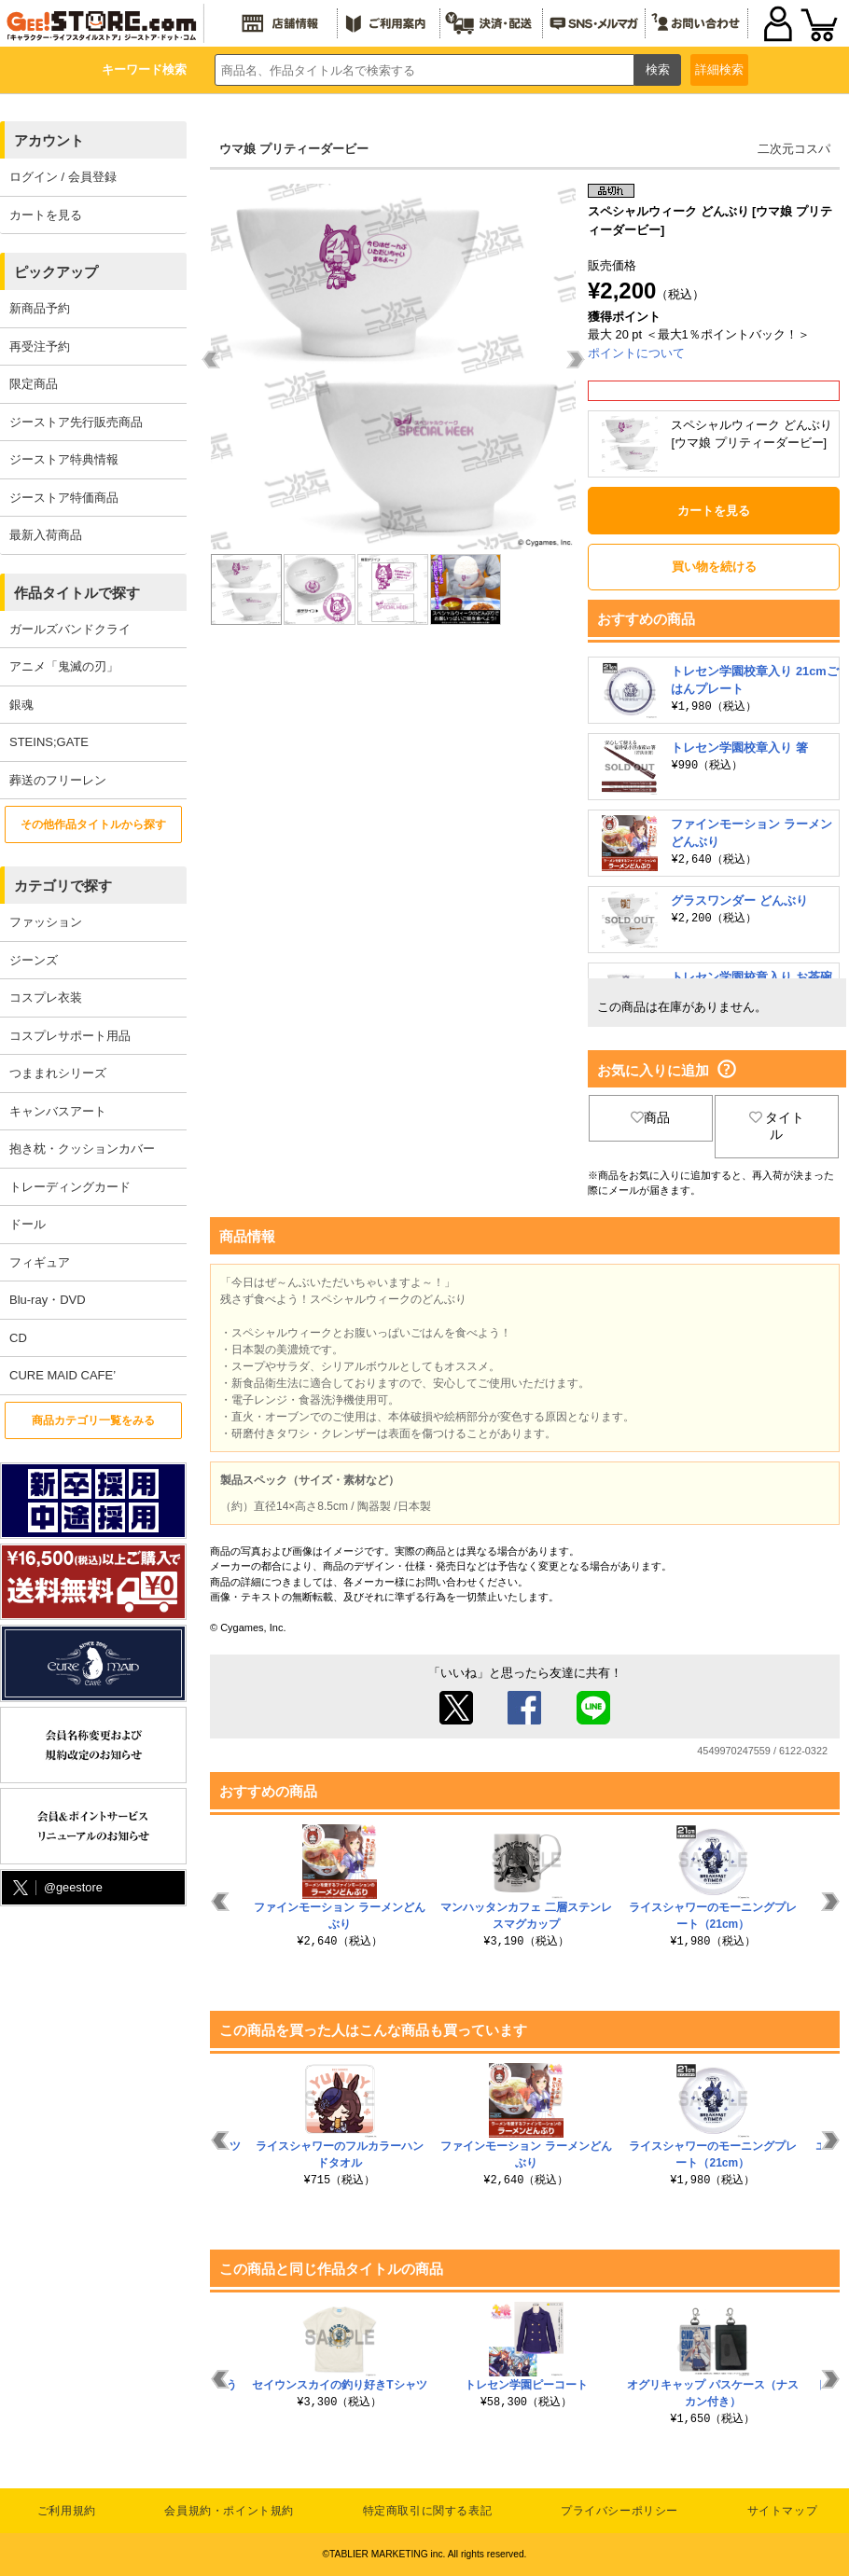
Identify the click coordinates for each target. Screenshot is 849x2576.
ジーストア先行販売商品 (76, 422)
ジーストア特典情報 (63, 459)
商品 (650, 1117)
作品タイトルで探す (77, 593)
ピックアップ (56, 272)
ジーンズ (33, 960)
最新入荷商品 (45, 535)
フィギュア (39, 1262)
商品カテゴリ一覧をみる (93, 1420)
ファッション (45, 922)
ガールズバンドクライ (70, 629)
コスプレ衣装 (45, 997)
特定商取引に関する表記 (428, 2510)
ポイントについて (636, 353)
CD (18, 1338)
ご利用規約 (66, 2510)
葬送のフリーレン (57, 780)
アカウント (49, 140)
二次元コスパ (794, 149)
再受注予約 (39, 346)
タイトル (777, 1126)
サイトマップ (782, 2510)
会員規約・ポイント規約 (229, 2510)
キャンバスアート (57, 1111)
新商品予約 (39, 308)
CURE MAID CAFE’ (62, 1375)
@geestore (56, 1888)
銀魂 (21, 705)
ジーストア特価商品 (63, 498)
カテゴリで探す (63, 885)
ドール (27, 1224)
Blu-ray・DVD (47, 1300)
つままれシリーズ (57, 1073)
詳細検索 (719, 69)
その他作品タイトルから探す (93, 824)
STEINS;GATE (49, 742)
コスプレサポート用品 (70, 1036)
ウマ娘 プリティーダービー (294, 149)
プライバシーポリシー (619, 2510)
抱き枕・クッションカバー (82, 1149)
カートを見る (45, 215)
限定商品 (33, 384)
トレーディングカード (70, 1187)
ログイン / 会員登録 (63, 177)
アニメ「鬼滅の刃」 (63, 666)
